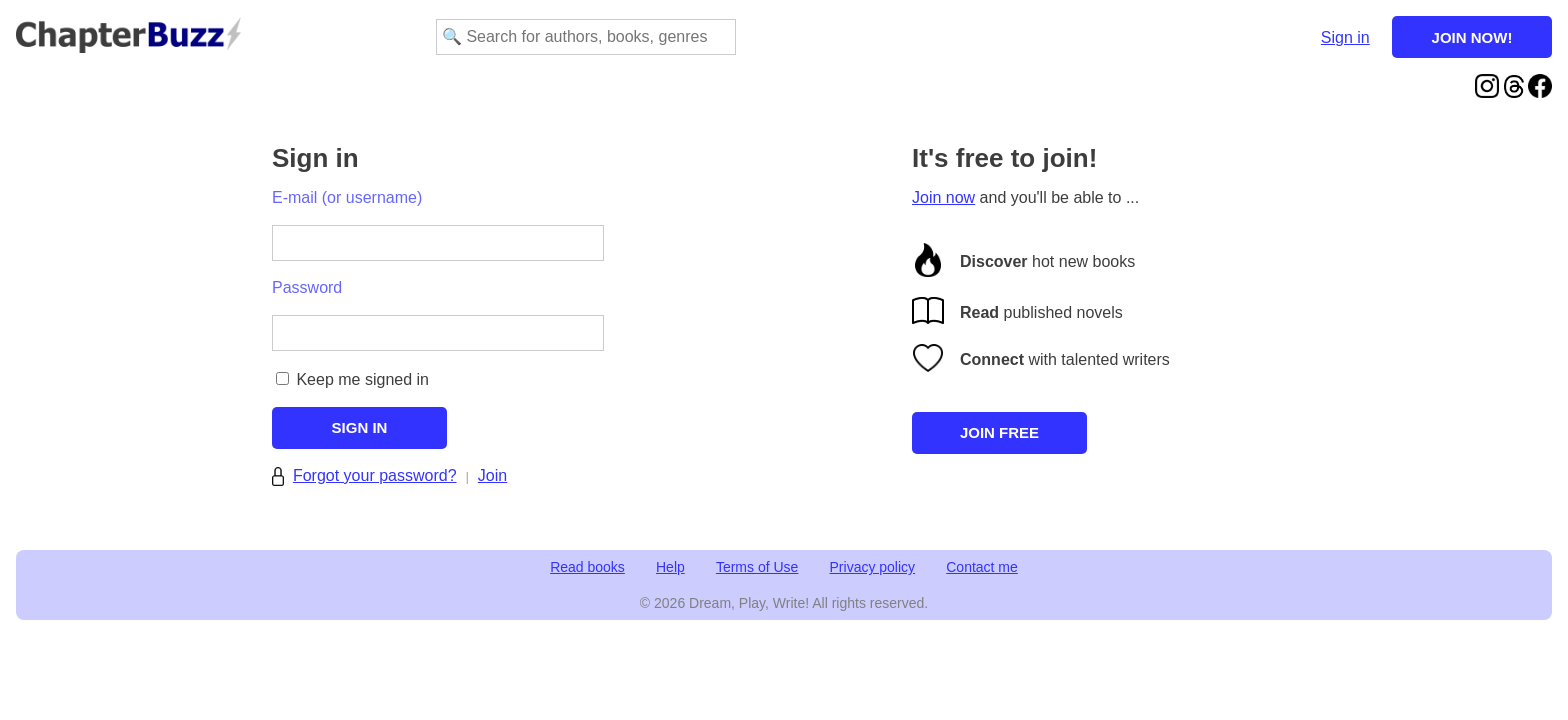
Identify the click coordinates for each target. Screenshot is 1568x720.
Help (670, 567)
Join (492, 475)
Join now (943, 197)
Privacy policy (873, 567)
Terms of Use (757, 567)
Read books (587, 567)
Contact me (982, 567)
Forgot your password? (375, 475)
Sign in (1345, 37)
